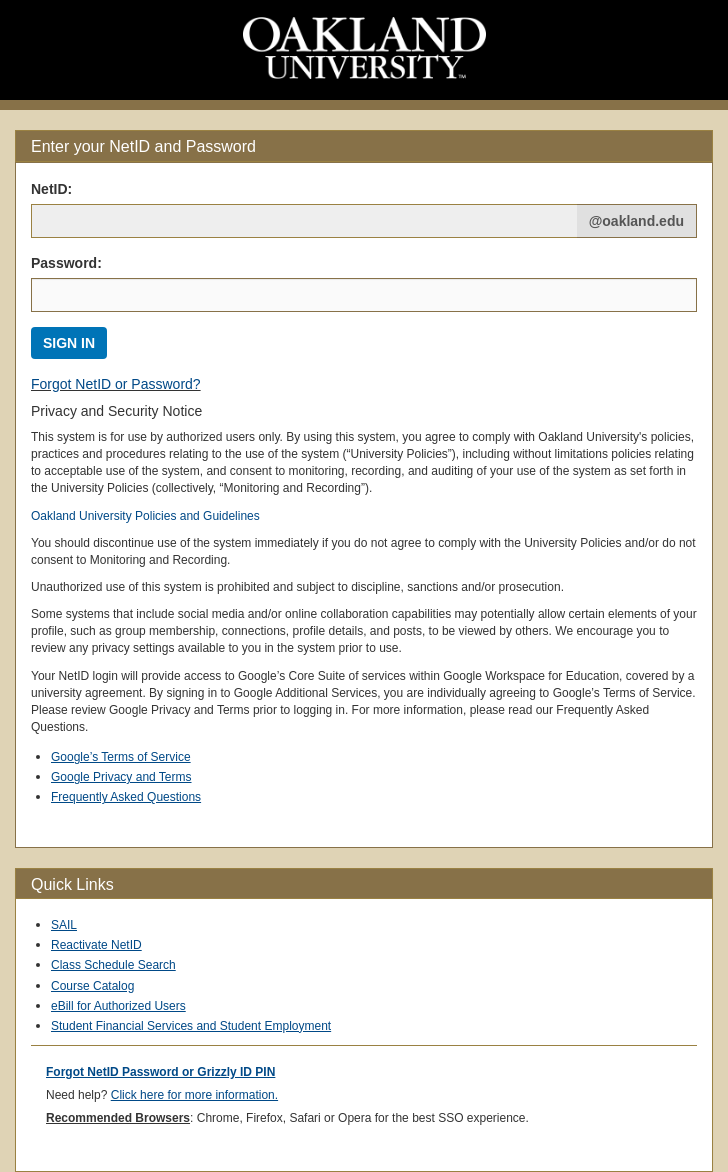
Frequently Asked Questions (126, 797)
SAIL (64, 925)
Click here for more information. (194, 1095)
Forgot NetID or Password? (116, 384)
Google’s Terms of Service (121, 757)
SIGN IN (69, 343)
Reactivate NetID (96, 945)
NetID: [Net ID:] (51, 189)
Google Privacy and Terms (121, 777)
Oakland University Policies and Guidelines (145, 516)
